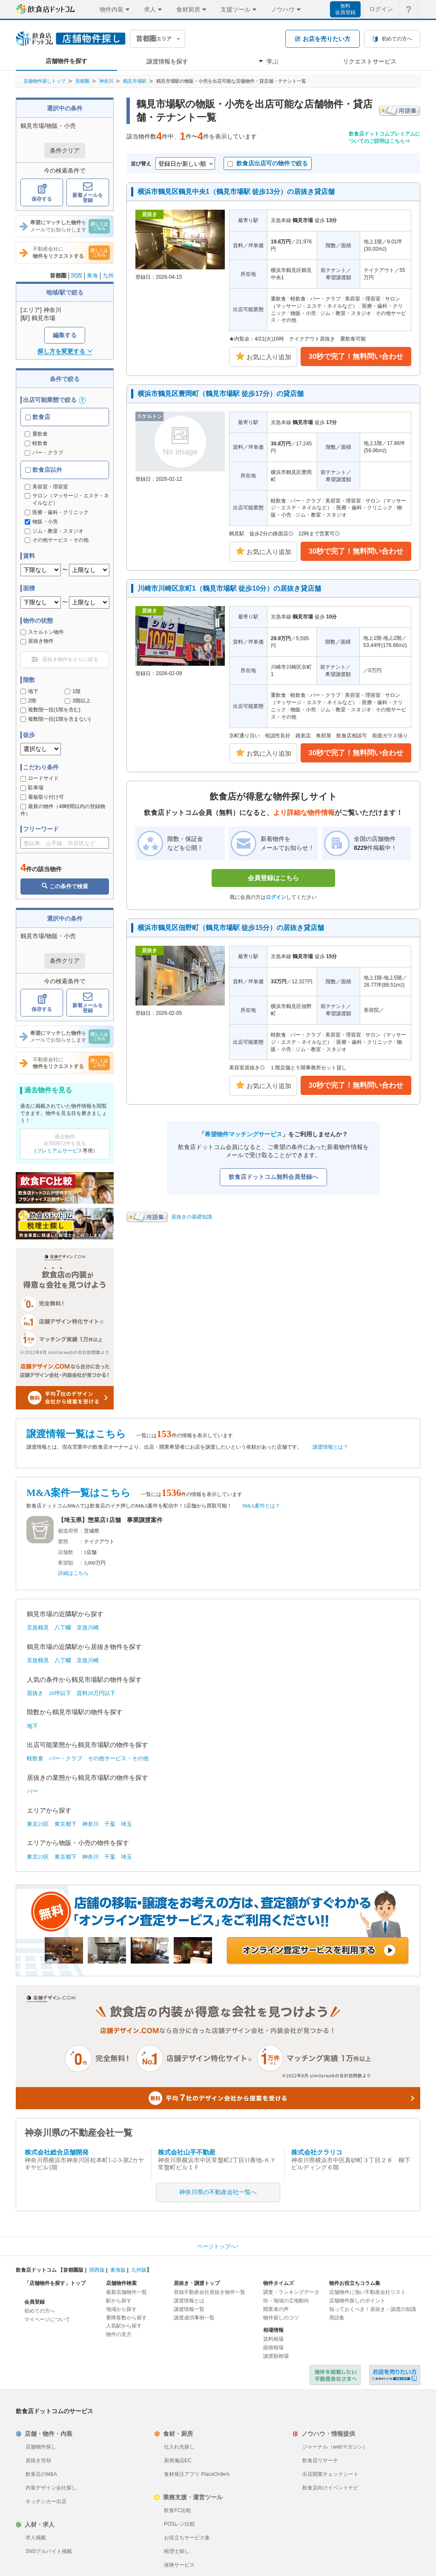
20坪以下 (60, 1693)
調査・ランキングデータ (291, 2292)
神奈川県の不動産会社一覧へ (218, 2192)
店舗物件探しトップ (44, 81)
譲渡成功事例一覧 (194, 2318)
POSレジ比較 (179, 2524)
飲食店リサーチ (320, 2460)
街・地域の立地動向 (286, 2301)
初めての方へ (39, 2311)
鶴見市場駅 (134, 81)
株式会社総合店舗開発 (57, 2152)
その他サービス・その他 (118, 1758)
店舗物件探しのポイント (357, 2301)
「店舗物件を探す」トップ (55, 2283)
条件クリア (65, 150)
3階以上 (78, 701)
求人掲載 (36, 2538)
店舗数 (65, 1552)
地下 (29, 691)
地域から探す (121, 2309)
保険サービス (179, 2565)
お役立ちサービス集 (187, 2538)
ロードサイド (39, 778)
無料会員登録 (345, 9)
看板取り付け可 (42, 797)
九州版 (138, 2270)
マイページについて (47, 2319)
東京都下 (65, 1824)
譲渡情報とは (189, 2301)
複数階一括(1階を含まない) (55, 719)
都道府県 (68, 1531)
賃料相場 (273, 2339)
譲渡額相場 (276, 2356)
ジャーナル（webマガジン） (335, 2447)
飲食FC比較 (177, 2510)
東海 (92, 275)
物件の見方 (119, 2334)
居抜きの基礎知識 (191, 1217)
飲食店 (37, 416)
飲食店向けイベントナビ (330, 2488)
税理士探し (176, 2551)
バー (32, 1791)
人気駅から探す (124, 2326)
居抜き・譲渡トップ (197, 2283)
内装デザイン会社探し (51, 2488)
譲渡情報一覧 (189, 2309)
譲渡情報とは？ (330, 1447)
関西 (76, 275)
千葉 (109, 1824)
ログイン (276, 897)
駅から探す (119, 2301)
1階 (72, 691)
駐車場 (31, 788)
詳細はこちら (73, 1573)
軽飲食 (36, 443)
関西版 (97, 2270)
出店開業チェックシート (330, 2474)
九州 (108, 275)
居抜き (35, 1693)
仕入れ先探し (179, 2447)
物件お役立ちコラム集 (354, 2283)
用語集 (336, 2318)
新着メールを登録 (87, 192)
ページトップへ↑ (218, 2246)
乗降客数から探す (126, 2318)
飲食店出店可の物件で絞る (267, 163)
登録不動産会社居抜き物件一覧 (209, 2292)
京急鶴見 (38, 1627)
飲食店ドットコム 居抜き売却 (394, 2375)
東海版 (118, 2270)
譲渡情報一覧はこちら (76, 1434)
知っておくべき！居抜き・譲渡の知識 (372, 2309)
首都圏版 (73, 2270)
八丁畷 (62, 1627)
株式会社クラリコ (316, 2152)
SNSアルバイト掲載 (49, 2551)
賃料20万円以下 (96, 1693)
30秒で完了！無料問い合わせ (356, 356)
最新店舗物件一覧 (126, 2292)
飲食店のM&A (41, 2474)
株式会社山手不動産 (186, 2152)
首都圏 (82, 81)
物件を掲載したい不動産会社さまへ (335, 2375)
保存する (42, 193)
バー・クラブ (44, 453)
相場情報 (273, 2330)
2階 (28, 701)
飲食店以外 (43, 469)
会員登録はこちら (273, 877)
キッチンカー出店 (46, 2501)
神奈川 (106, 81)
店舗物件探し (41, 2447)
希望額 (65, 1563)
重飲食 (36, 434)
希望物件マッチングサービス (243, 1134)
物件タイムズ (278, 2283)
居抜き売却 (38, 2460)
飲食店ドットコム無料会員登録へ (273, 1176)
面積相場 (273, 2348)
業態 (63, 1542)
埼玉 (126, 1824)
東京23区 (38, 1824)
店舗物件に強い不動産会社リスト (367, 2292)
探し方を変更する (64, 351)
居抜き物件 (37, 641)
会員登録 (34, 2302)
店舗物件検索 (121, 2283)
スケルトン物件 (42, 632)
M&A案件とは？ (261, 1506)
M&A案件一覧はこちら (78, 1492)
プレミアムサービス (60, 1151)
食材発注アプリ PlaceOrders (196, 2474)
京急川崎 (88, 1627)
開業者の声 (276, 2309)
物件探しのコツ (281, 2318)
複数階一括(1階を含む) (50, 710)
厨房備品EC (178, 2460)
